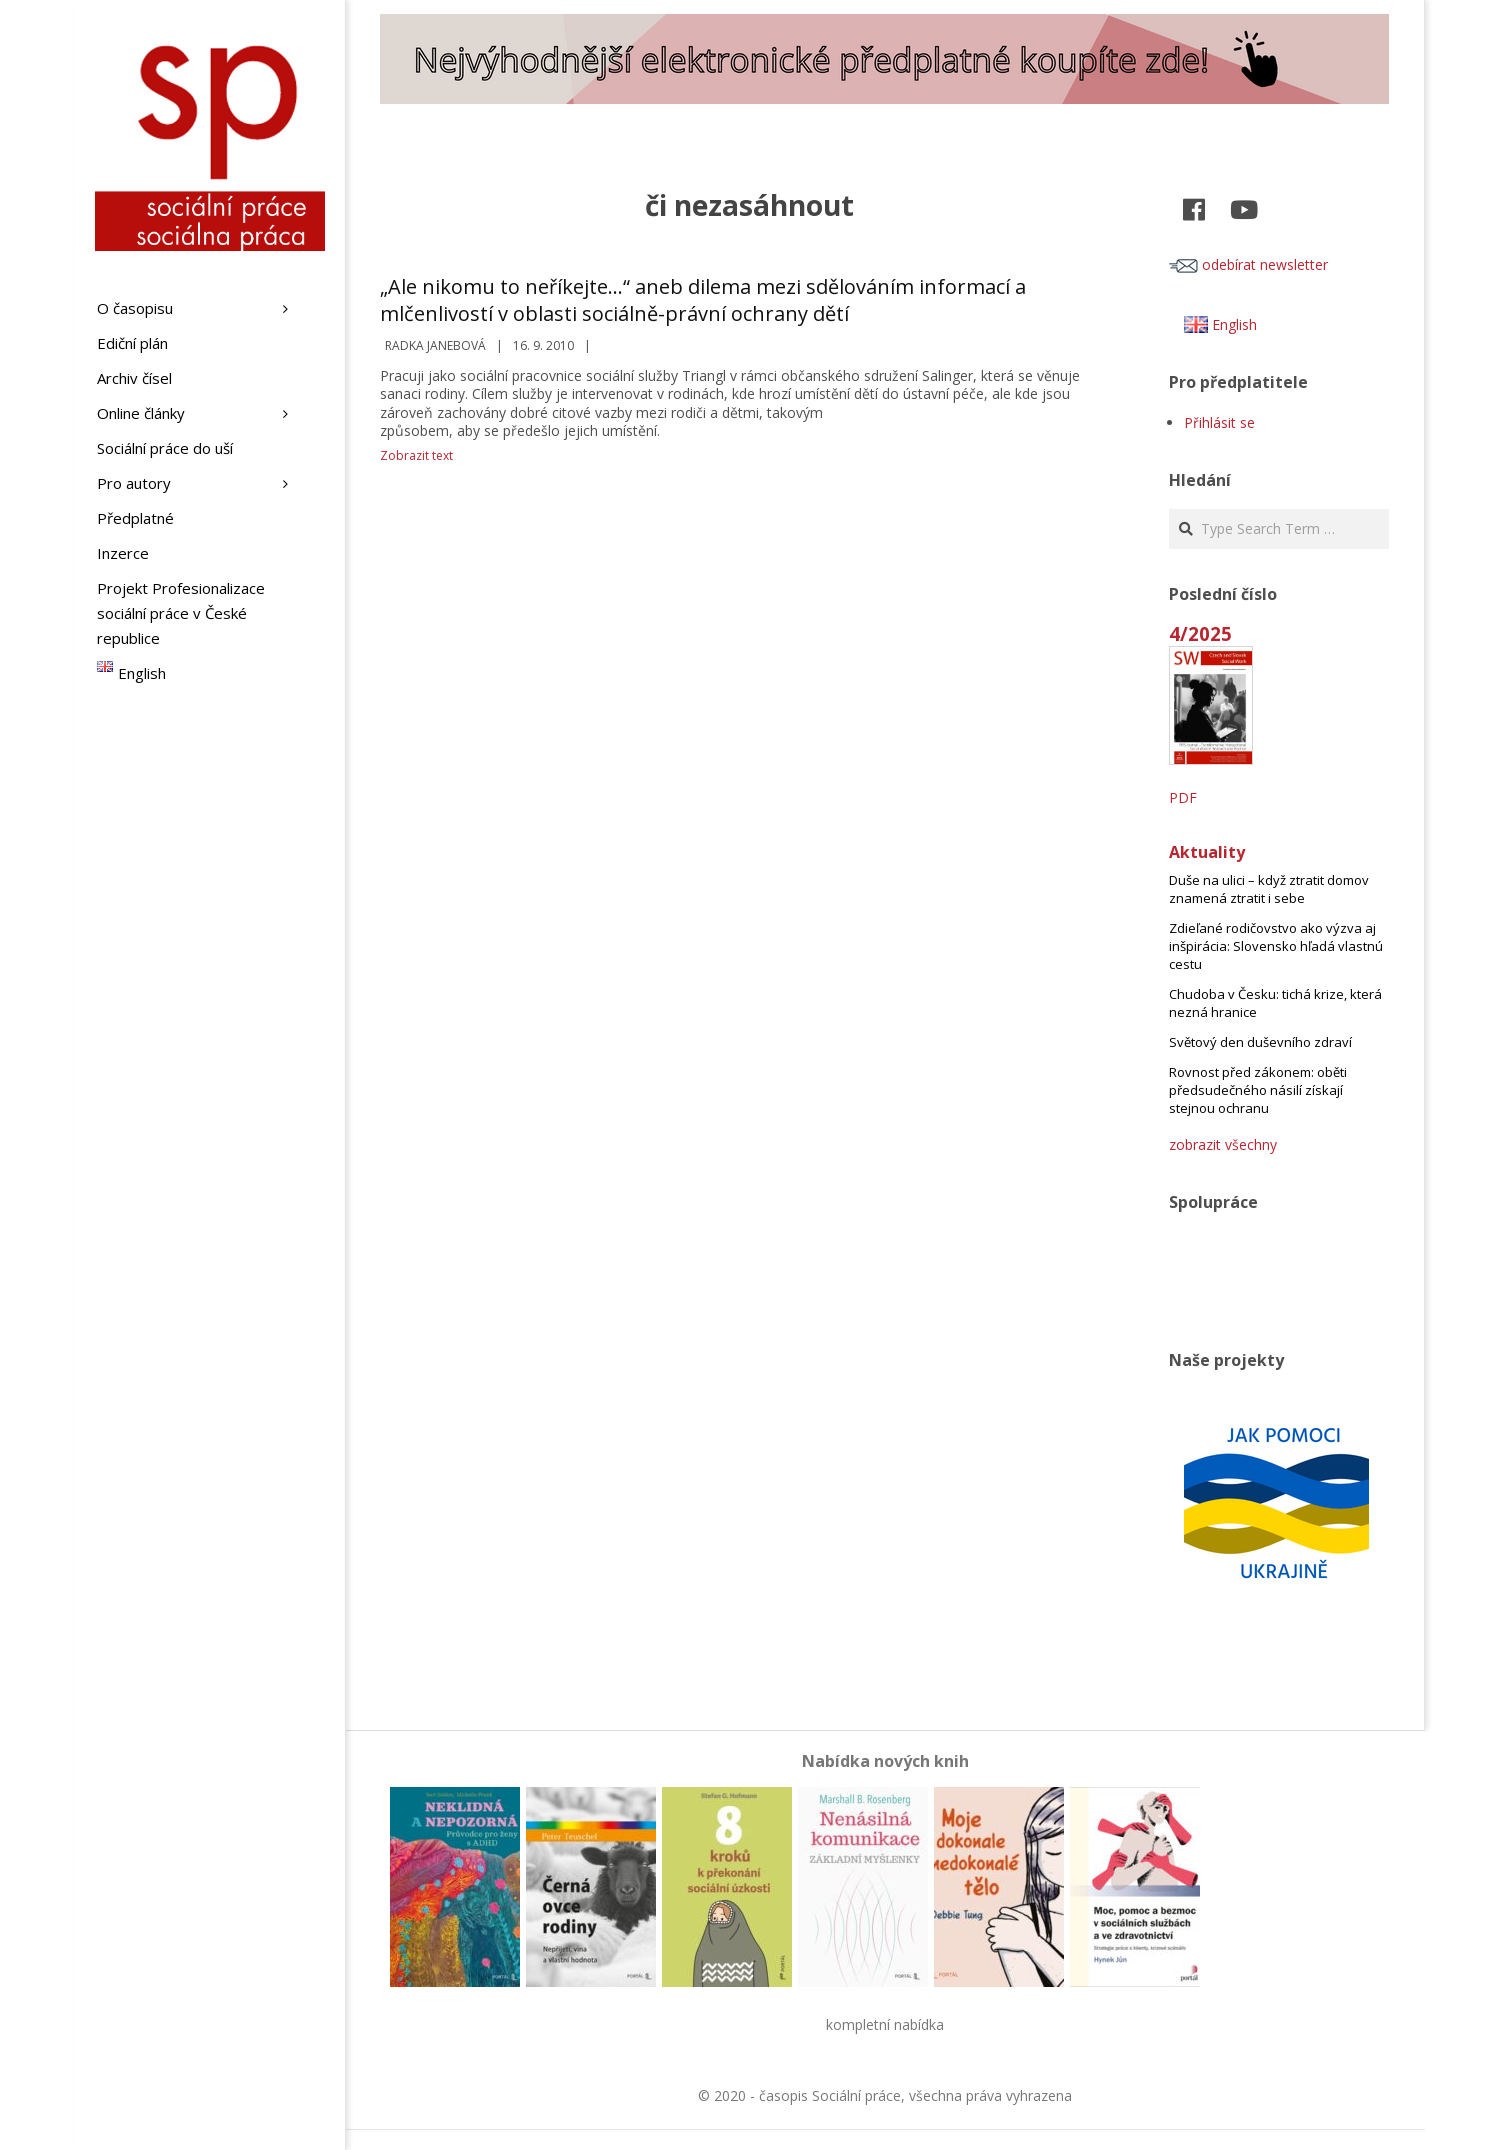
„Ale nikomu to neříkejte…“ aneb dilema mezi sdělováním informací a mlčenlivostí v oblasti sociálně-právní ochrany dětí (703, 300)
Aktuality (1207, 852)
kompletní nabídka (885, 2024)
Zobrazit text (416, 455)
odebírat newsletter (1248, 264)
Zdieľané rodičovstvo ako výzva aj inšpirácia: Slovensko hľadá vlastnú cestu (1276, 946)
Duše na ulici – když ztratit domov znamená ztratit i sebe (1269, 889)
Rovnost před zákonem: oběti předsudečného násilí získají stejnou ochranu (1258, 1090)
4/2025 (1200, 633)
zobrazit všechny (1223, 1144)
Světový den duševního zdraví (1260, 1042)
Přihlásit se (1219, 422)
